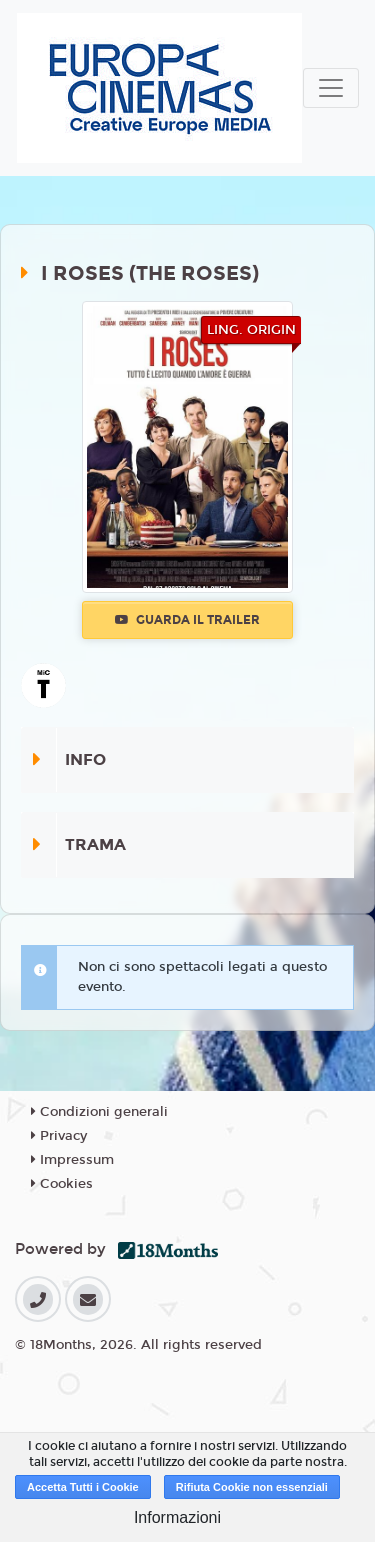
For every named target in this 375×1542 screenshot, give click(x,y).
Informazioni (177, 1517)
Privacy (59, 1136)
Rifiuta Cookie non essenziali (252, 1487)
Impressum (72, 1160)
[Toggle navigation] (331, 88)
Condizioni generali (99, 1112)
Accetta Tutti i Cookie (83, 1487)
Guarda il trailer (187, 620)
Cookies (62, 1184)
